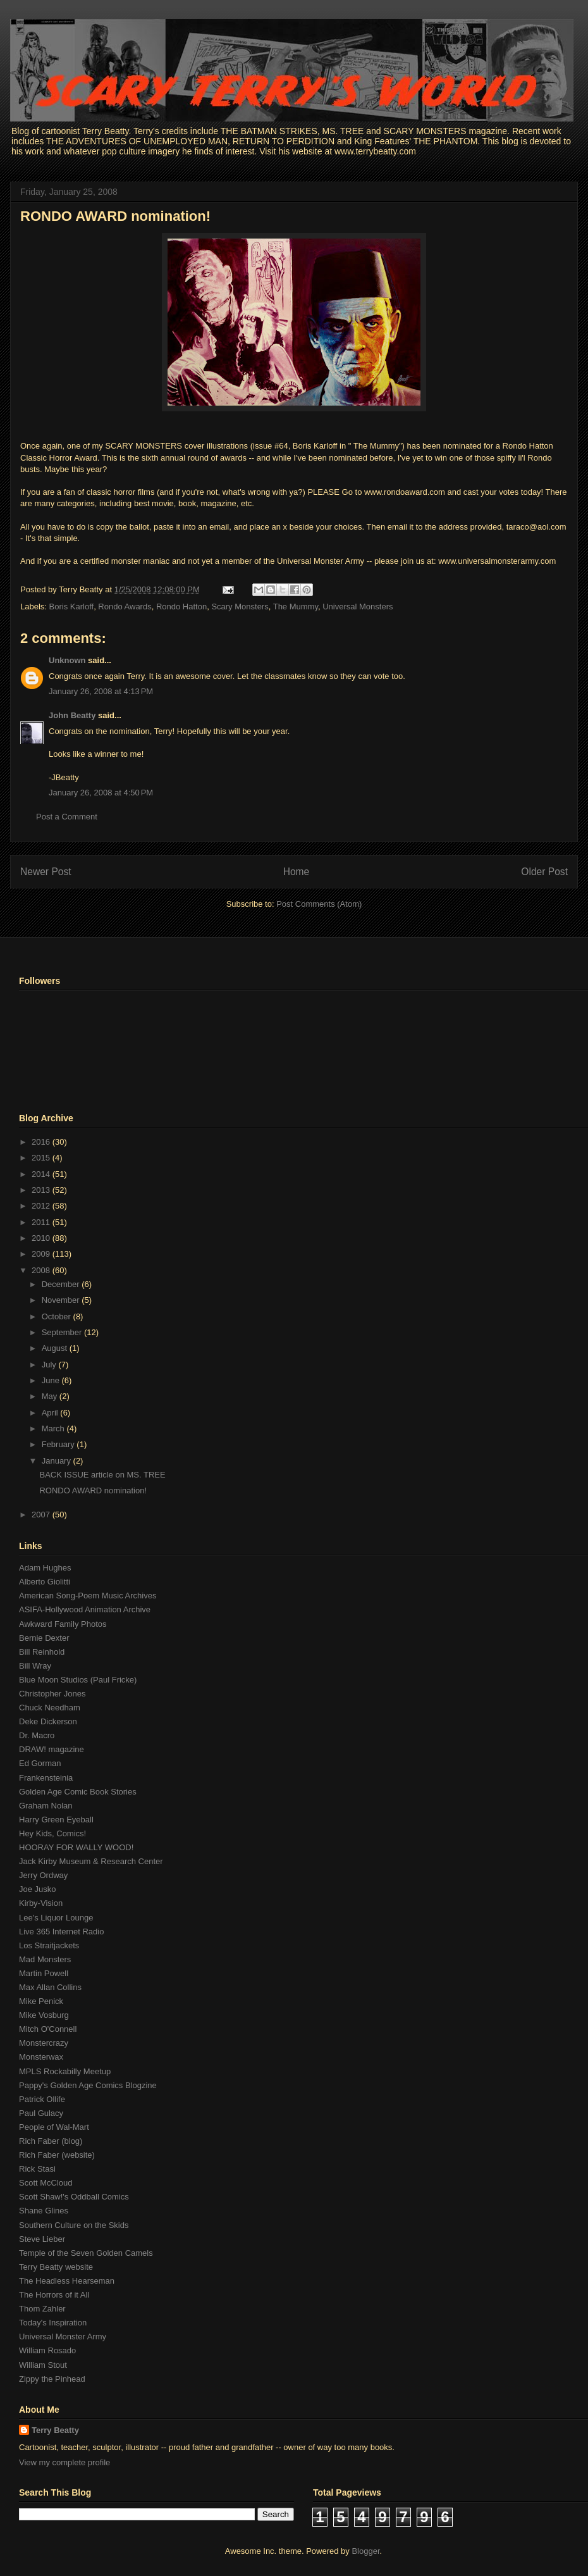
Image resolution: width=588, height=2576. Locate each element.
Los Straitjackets (49, 1945)
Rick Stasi (37, 2169)
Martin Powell (43, 1973)
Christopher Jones (52, 1693)
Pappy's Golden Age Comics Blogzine (88, 2085)
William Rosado (47, 2350)
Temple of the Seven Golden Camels (86, 2253)
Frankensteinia (46, 1778)
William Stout (43, 2365)
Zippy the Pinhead (52, 2379)
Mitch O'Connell (48, 2029)
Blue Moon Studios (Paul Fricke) (78, 1679)
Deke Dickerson (48, 1721)
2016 (42, 1142)
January (57, 1460)
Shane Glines (43, 2210)
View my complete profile (64, 2462)
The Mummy (295, 606)
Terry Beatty (55, 2430)
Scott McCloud (46, 2182)
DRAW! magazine (51, 1749)
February (59, 1444)
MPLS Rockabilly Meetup (65, 2071)
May (50, 1396)
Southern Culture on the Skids (73, 2225)
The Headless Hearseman (66, 2281)
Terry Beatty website (56, 2267)
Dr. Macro (36, 1735)
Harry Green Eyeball (56, 1819)
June (52, 1380)
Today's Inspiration (53, 2322)
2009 (42, 1254)
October (57, 1316)
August (56, 1348)
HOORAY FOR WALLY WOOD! (76, 1847)
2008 (42, 1270)
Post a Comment (66, 816)
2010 (42, 1238)
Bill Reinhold (41, 1652)
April (51, 1412)
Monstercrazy (43, 2043)
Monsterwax (41, 2057)
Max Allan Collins (50, 1987)
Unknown (67, 660)
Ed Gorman (40, 1763)
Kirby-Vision (41, 1903)
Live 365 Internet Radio (61, 1931)
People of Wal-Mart (54, 2127)
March (54, 1428)
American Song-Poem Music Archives (87, 1595)
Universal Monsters (357, 606)
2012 (42, 1205)
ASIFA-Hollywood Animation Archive (84, 1609)
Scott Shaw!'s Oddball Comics (74, 2196)
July (50, 1364)
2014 (42, 1174)
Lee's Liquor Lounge (56, 1917)
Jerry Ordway (43, 1875)
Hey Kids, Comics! (52, 1833)
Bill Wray (35, 1666)
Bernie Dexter (44, 1638)
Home (296, 871)
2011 (42, 1222)
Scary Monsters (239, 606)
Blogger (365, 2551)
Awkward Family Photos (62, 1624)
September (63, 1332)
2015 (42, 1157)
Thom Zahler (42, 2308)
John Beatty (72, 715)
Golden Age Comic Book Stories (78, 1791)
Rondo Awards (124, 606)
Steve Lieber (42, 2239)
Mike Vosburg (44, 2015)
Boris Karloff (71, 606)
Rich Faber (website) (57, 2155)
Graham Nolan (46, 1805)
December (62, 1284)
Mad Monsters (45, 1959)
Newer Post (45, 871)
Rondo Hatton (181, 606)
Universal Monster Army (62, 2336)
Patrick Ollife (42, 2099)
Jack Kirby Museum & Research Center (91, 1861)
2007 (42, 1514)
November (62, 1300)
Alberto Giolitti (44, 1581)
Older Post (544, 871)
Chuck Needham (49, 1707)
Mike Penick (41, 2001)
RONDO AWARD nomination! (115, 216)
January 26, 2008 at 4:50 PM (101, 792)
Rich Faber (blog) (50, 2141)
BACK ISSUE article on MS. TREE (102, 1474)
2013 (42, 1190)
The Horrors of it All (54, 2294)
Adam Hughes (45, 1567)
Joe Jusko (37, 1889)
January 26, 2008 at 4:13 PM (101, 691)
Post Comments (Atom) (319, 904)
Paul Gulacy (41, 2113)
